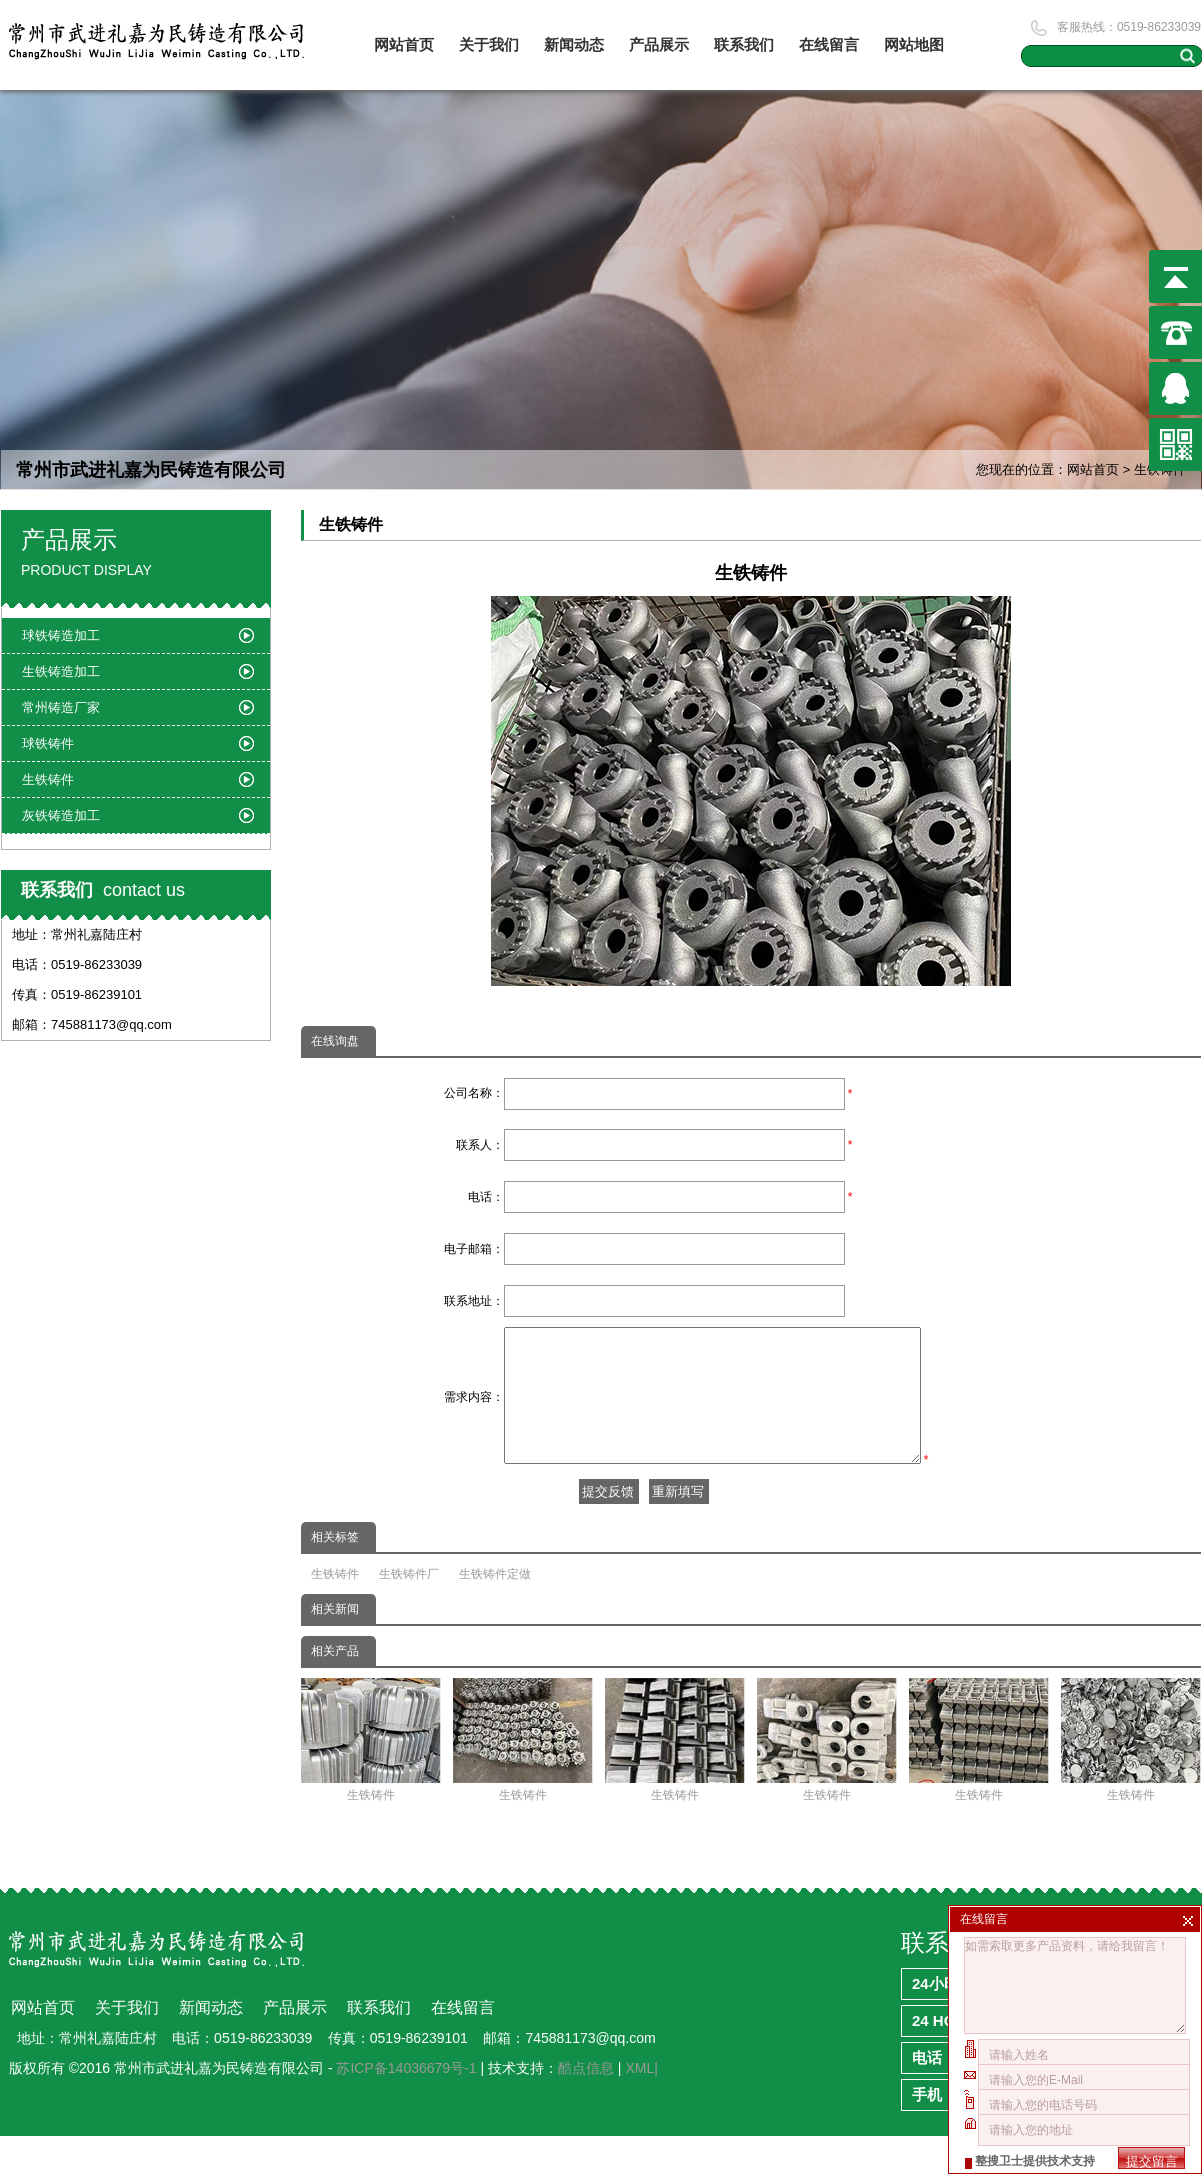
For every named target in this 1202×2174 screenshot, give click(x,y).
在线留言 (829, 44)
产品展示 (659, 44)
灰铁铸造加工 (61, 815)
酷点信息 (586, 2106)
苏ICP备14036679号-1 (406, 2106)
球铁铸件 (48, 743)
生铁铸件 (335, 1612)
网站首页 (404, 44)
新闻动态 (574, 44)
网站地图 (914, 44)
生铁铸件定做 (495, 1612)
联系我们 (744, 44)
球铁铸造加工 (61, 635)
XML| (641, 2106)
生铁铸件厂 (409, 1612)
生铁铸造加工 (61, 671)
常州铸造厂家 (61, 707)
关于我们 (489, 44)
